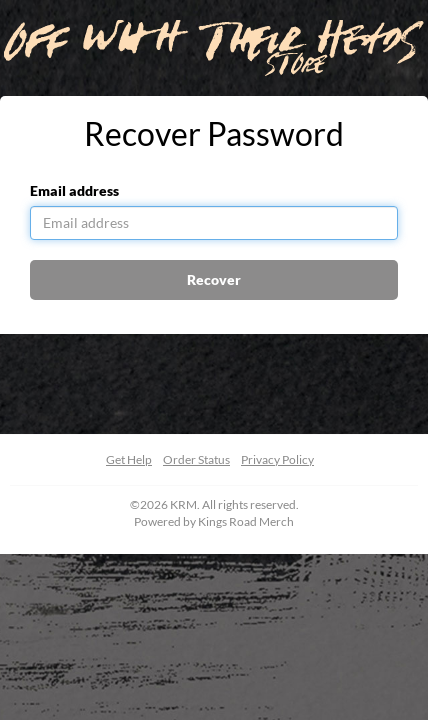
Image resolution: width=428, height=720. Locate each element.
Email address (74, 190)
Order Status (196, 459)
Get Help (129, 459)
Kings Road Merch (246, 521)
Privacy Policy (277, 459)
